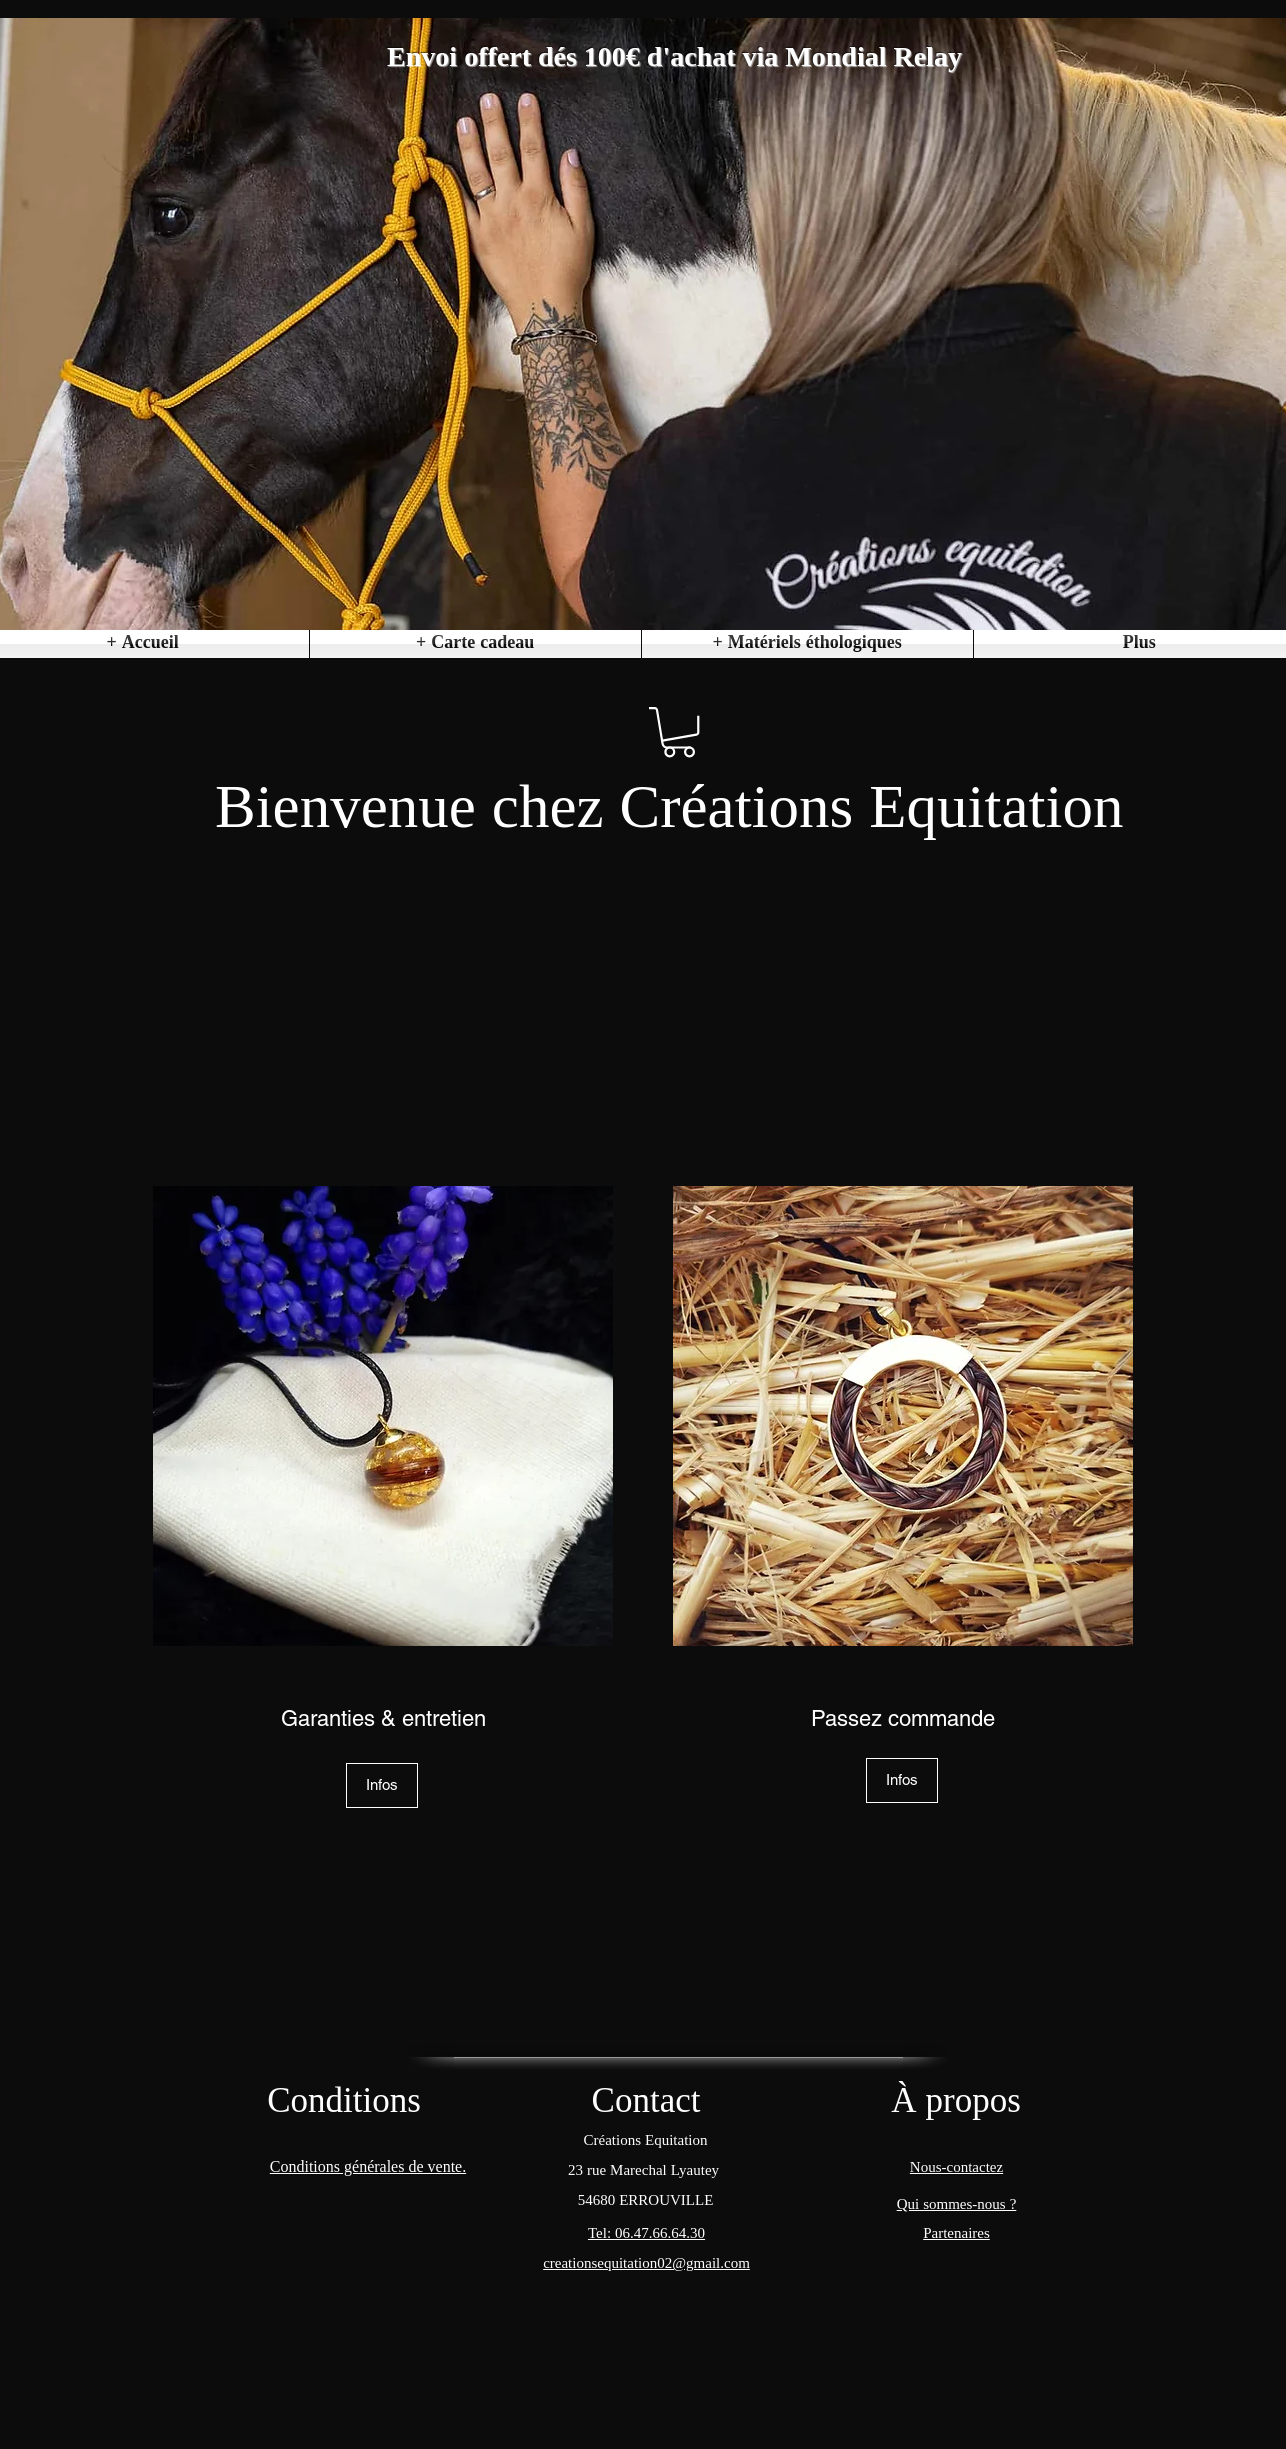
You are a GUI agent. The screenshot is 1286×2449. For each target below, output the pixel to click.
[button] (807, 644)
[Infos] (382, 1785)
